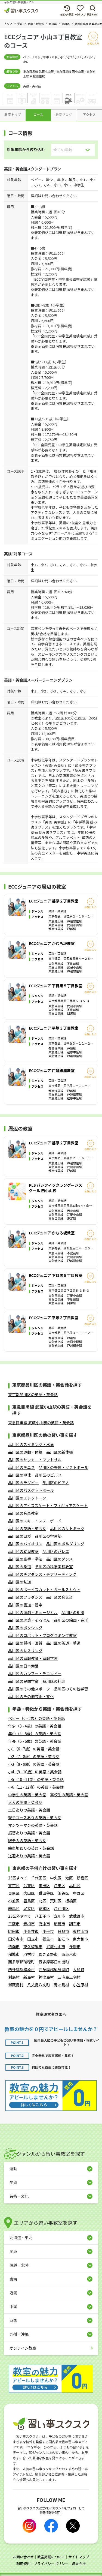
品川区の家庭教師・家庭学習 (33, 1658)
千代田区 (38, 1878)
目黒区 (14, 1893)
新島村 (29, 1977)
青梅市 (29, 1923)
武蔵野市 (76, 1916)
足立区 (29, 1908)
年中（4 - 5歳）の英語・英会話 (34, 1733)
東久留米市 (32, 1946)
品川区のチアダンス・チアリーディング (42, 1574)
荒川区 (55, 1900)
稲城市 (14, 1954)
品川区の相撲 (72, 1612)
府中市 (44, 1923)
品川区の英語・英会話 (27, 1528)
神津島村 (46, 1977)
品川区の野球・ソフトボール (63, 1467)
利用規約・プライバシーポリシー (42, 2563)
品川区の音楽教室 (23, 1513)
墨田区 (44, 1885)
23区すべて (17, 1878)
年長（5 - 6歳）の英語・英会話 (34, 1741)
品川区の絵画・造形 (71, 1620)
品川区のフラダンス (25, 1597)
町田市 (14, 1931)
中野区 (78, 1893)
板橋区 (71, 1900)
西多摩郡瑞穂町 (21, 1962)
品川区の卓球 (19, 1475)
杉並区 (14, 1900)
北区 (42, 1900)
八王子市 (42, 1916)
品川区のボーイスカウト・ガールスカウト (44, 1589)
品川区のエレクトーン (27, 1498)
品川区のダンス (59, 1559)
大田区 (29, 1893)
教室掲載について (51, 2556)
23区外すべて (19, 1916)
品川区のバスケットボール (31, 1490)
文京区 (14, 1885)
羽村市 (29, 1954)
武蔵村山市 (55, 1946)
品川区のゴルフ (48, 1475)
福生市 (48, 1939)
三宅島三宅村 (69, 1977)
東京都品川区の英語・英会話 (33, 1394)
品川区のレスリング (25, 1650)
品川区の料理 (53, 1681)
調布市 (75, 1923)
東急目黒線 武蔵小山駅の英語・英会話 (41, 1422)
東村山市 (80, 1931)
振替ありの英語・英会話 (29, 1833)
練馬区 (14, 1908)
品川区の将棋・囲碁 (25, 1643)
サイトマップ (78, 2556)
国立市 (33, 1939)
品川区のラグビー (23, 1482)
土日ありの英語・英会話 (29, 1810)
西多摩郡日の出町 (54, 1962)
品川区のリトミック (67, 1528)
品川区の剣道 (19, 1582)
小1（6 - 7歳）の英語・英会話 (33, 1749)
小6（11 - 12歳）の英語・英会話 (36, 1787)
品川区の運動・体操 (25, 1452)
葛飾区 (44, 1908)
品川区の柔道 (19, 1566)
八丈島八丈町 (38, 1984)
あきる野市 (48, 1954)
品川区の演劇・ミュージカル (33, 1612)
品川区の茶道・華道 (63, 1643)
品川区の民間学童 (23, 1681)
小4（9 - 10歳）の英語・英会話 (34, 1771)
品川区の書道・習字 (25, 1605)
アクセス (89, 114)
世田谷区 (46, 1893)
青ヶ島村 (61, 1984)
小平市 (48, 1931)
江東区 (59, 1885)
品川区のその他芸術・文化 (31, 1696)
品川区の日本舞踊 (23, 1666)
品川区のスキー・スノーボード (34, 1521)
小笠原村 (80, 1984)
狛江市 (63, 1939)
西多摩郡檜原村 (21, 1969)
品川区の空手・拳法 (25, 1559)
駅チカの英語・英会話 (27, 1840)
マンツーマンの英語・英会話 (33, 1825)
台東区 (29, 1885)
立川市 (59, 1916)
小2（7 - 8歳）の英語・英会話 (33, 1756)
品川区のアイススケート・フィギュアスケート (48, 1505)
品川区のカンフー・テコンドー (34, 1673)
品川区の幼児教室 (23, 1551)
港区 (69, 1878)
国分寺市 (15, 1939)
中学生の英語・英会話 (27, 1794)
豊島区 (29, 1900)
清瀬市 (14, 1946)
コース (38, 114)
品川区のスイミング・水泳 (31, 1444)
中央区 (55, 1878)
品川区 (75, 1885)
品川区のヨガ (19, 1536)
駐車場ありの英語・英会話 (31, 1848)
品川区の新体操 (59, 1452)
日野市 (63, 1931)
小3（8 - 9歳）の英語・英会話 (33, 1764)
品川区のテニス (21, 1467)
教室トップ (12, 114)
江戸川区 (61, 1908)
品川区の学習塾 (48, 1536)
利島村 (14, 1977)
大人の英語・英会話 (25, 1802)
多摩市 (75, 1946)
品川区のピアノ (55, 1482)
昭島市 (59, 1923)
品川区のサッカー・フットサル (34, 1459)
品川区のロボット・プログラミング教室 (42, 1635)
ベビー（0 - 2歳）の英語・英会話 (36, 1718)
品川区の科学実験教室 (54, 1566)
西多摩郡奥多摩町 (54, 1969)
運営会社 (79, 2563)
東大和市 (80, 1939)
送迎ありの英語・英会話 (29, 1855)
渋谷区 (63, 1893)
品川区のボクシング (25, 1627)
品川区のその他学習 (71, 1689)
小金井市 (31, 1931)
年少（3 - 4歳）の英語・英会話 (34, 1726)
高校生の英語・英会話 (69, 1794)
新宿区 (82, 1878)
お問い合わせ (23, 2556)
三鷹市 (14, 1923)
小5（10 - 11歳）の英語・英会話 (36, 1779)
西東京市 (69, 1954)
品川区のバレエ (55, 1551)
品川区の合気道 (59, 1597)
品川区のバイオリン (25, 1543)
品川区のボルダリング (65, 1543)
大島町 (78, 1969)
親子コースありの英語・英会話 (34, 1817)
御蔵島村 (15, 1984)
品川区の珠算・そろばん (29, 1620)
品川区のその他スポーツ (29, 1689)
